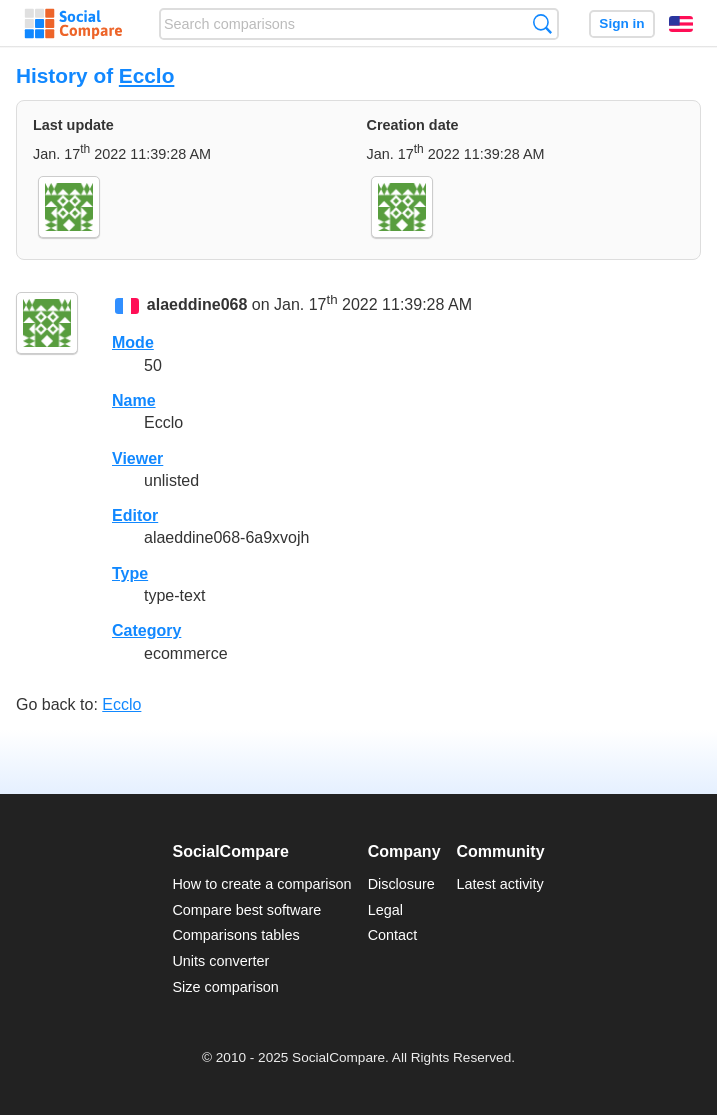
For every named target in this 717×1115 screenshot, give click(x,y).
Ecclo (147, 75)
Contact (393, 935)
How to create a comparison (261, 884)
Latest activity (500, 884)
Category (146, 630)
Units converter (220, 961)
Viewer (137, 458)
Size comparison (225, 987)
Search (542, 23)
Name (134, 400)
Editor (135, 515)
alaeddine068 (197, 304)
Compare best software (246, 910)
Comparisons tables (235, 935)
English (681, 24)
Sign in (621, 23)
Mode (133, 342)
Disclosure (401, 884)
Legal (385, 910)
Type (130, 573)
